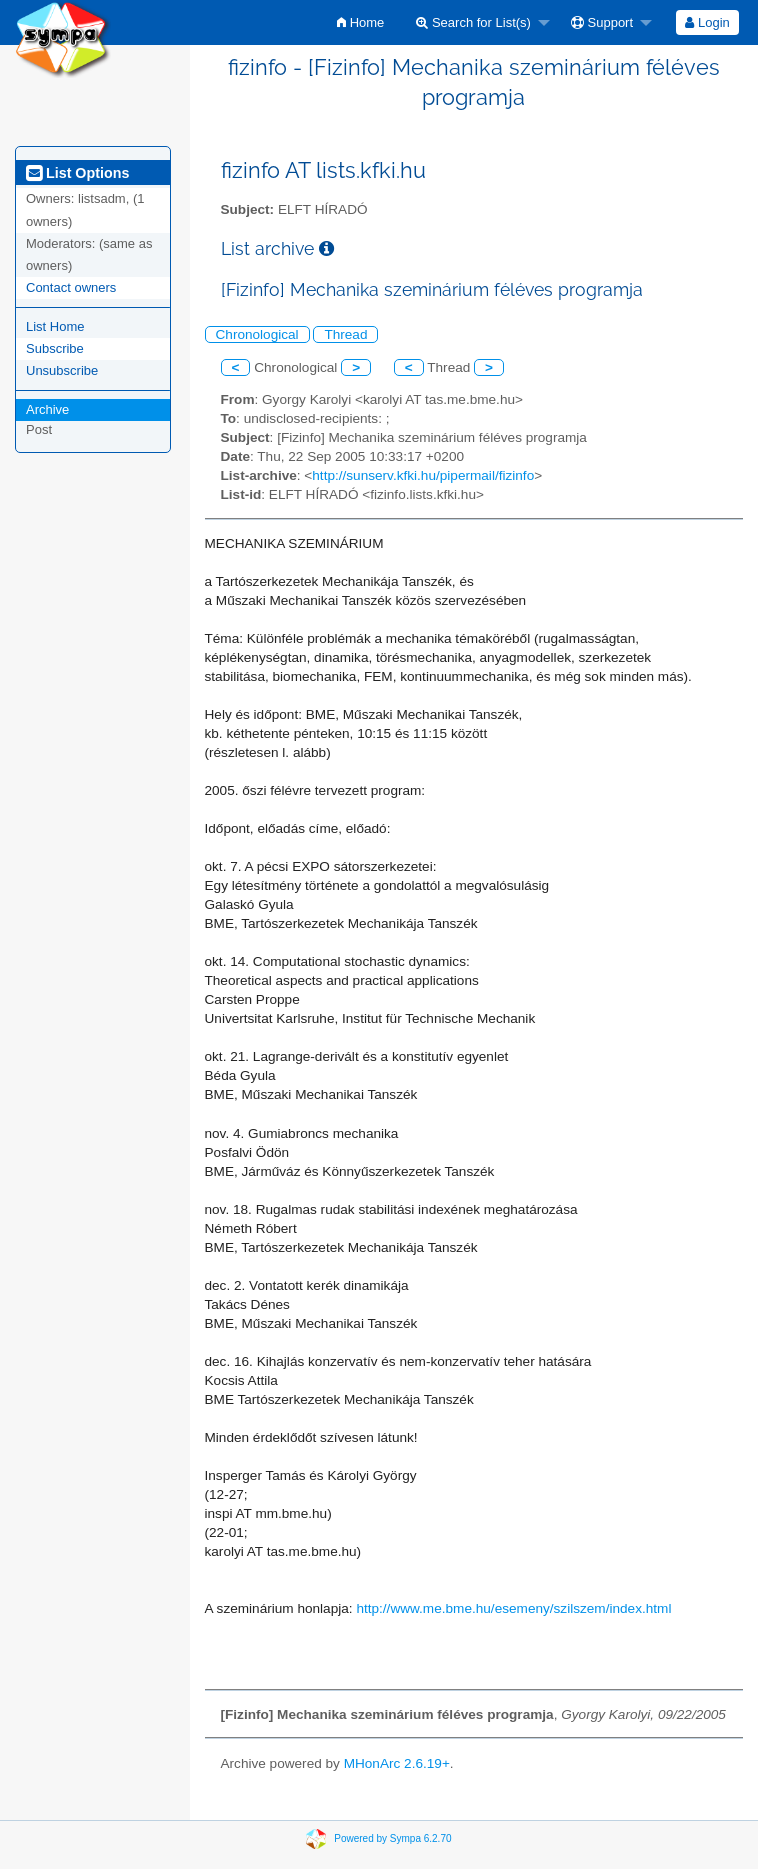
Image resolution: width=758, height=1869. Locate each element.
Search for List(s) (473, 22)
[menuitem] (360, 22)
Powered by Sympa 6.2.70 (392, 1838)
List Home (55, 326)
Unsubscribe (62, 370)
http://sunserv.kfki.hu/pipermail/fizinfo (423, 475)
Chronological (257, 334)
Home (360, 22)
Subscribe (55, 348)
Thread (345, 334)
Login (707, 22)
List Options (77, 173)
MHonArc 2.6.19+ (397, 1763)
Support (602, 22)
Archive (47, 409)
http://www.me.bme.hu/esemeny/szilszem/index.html (513, 1608)
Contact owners (71, 287)
